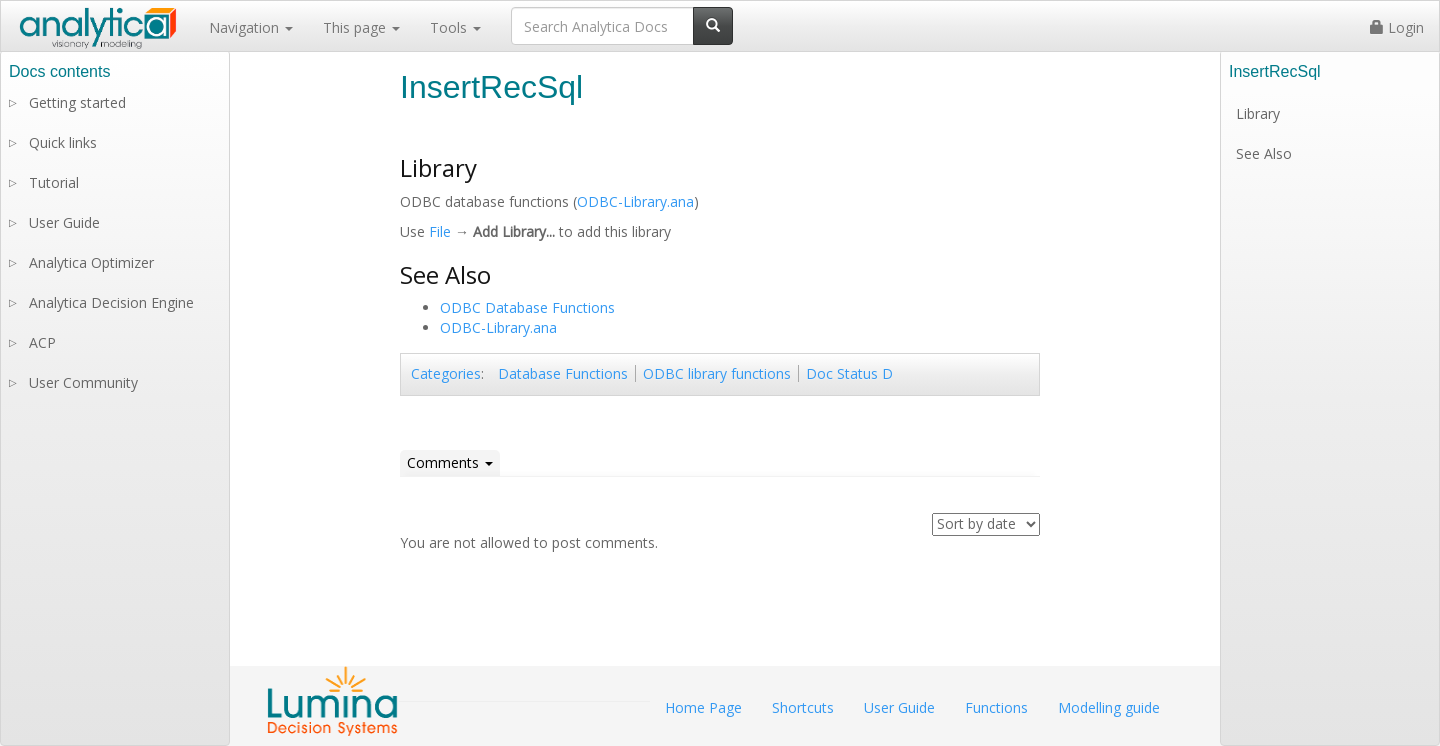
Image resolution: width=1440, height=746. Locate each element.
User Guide (64, 222)
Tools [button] (455, 27)
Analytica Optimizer (91, 262)
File (440, 231)
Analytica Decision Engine (111, 302)
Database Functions (563, 373)
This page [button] (361, 27)
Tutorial (54, 182)
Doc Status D (849, 373)
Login (1397, 27)
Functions (996, 707)
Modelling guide (1109, 707)
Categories (446, 373)
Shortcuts (803, 707)
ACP (42, 342)
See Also (1264, 153)
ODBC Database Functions (527, 307)
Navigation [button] (251, 27)
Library (1258, 113)
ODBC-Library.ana (635, 201)
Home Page (703, 707)
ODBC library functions (717, 373)
